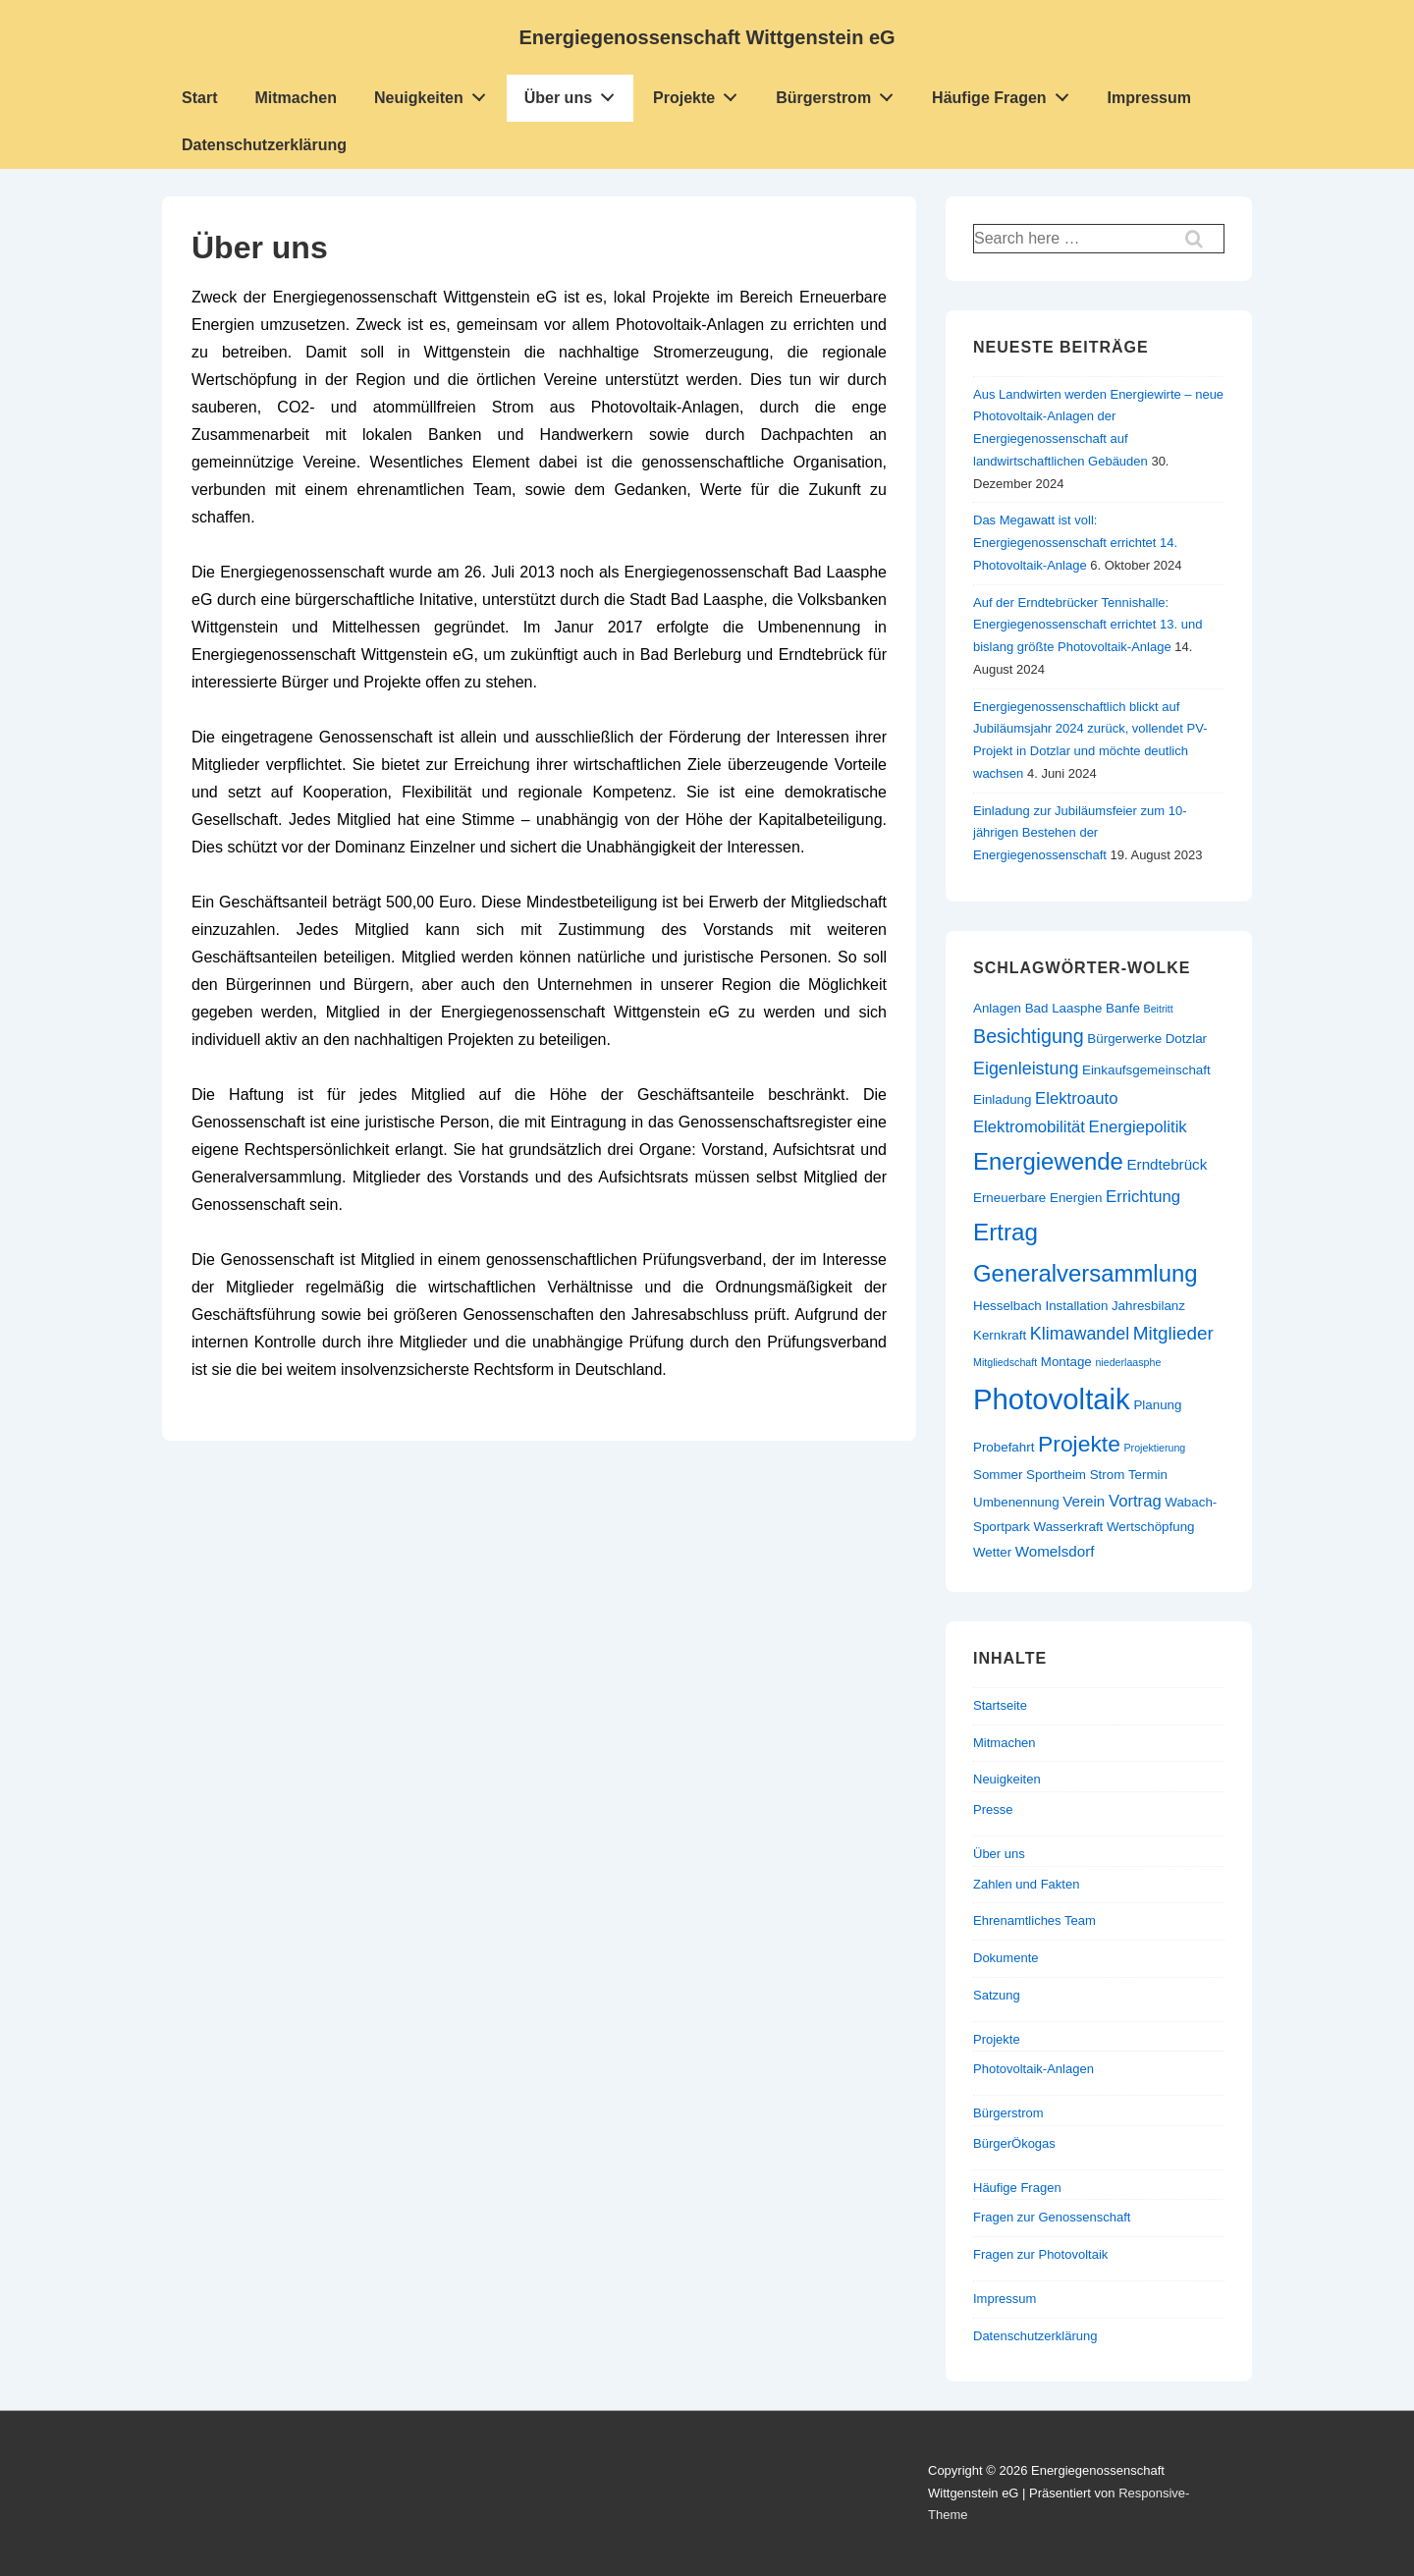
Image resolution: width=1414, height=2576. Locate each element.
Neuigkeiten (435, 93)
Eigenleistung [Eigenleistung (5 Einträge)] (1025, 1068)
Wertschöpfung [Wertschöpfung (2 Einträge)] (1151, 1526)
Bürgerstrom (840, 93)
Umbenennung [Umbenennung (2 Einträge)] (1016, 1502)
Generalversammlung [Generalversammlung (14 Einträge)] (1085, 1273)
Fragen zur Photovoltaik (1040, 2254)
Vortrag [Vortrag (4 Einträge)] (1135, 1501)
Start (199, 97)
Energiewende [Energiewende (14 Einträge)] (1048, 1161)
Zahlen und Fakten (1026, 1884)
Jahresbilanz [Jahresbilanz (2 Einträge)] (1148, 1305)
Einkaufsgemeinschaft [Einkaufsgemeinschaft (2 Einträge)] (1146, 1070)
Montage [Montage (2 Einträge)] (1066, 1361)
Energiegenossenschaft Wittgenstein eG (706, 37)
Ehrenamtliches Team (1034, 1920)
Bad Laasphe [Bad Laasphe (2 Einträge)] (1064, 1008)
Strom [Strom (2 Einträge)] (1107, 1474)
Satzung (996, 1995)
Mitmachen (295, 97)
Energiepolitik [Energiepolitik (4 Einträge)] (1138, 1127)
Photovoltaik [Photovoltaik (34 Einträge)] (1051, 1399)
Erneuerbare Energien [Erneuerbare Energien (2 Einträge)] (1037, 1197)
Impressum (1149, 97)
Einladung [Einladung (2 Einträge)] (1002, 1099)
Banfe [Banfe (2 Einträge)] (1123, 1008)
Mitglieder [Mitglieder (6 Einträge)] (1173, 1333)
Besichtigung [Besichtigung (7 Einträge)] (1028, 1036)
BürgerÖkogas (1014, 2143)
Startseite (1000, 1705)
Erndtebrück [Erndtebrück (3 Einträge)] (1166, 1164)
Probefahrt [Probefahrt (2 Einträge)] (1003, 1447)
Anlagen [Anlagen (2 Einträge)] (997, 1008)
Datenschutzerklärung (264, 145)
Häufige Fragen (1005, 93)
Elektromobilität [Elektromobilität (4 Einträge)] (1029, 1127)
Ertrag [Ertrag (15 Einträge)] (1005, 1232)
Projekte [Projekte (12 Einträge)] (1079, 1443)
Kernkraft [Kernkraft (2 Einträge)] (999, 1335)
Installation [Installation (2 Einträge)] (1076, 1305)
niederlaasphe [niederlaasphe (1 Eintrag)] (1128, 1362)
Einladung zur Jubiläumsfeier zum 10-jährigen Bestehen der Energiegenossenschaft (1080, 833)
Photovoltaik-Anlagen (1033, 2068)
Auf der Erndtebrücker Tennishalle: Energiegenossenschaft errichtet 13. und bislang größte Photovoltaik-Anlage (1087, 625)
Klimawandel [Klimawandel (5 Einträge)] (1079, 1333)
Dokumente (1005, 1957)
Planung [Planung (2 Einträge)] (1157, 1405)
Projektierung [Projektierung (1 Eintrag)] (1155, 1447)
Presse (992, 1809)
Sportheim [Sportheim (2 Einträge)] (1056, 1474)
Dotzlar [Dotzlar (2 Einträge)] (1186, 1038)
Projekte (700, 93)
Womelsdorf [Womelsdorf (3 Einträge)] (1055, 1551)
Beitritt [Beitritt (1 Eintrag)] (1158, 1008)
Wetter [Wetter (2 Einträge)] (992, 1552)
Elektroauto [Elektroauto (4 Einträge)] (1076, 1098)
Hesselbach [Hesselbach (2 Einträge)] (1007, 1305)
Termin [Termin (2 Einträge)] (1148, 1474)
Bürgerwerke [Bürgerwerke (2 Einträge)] (1124, 1038)
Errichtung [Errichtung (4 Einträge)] (1143, 1196)
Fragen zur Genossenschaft (1051, 2217)
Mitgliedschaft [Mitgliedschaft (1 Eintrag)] (1005, 1362)
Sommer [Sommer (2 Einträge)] (997, 1474)
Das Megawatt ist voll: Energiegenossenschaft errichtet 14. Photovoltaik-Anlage (1075, 543)
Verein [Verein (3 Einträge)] (1083, 1501)
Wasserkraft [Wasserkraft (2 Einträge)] (1069, 1526)
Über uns (574, 93)
